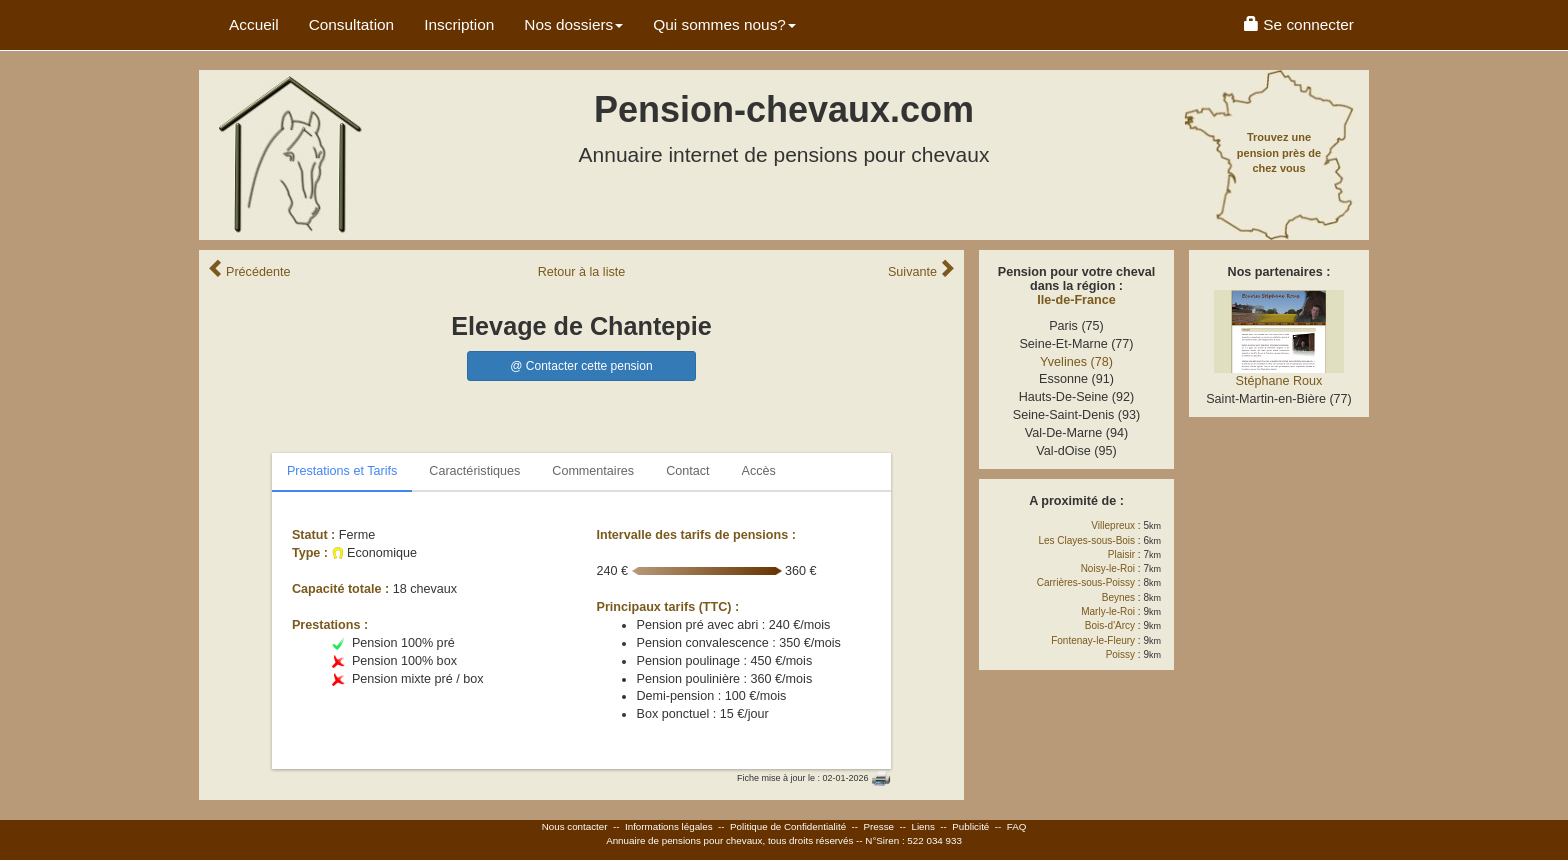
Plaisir (1121, 554)
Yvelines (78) (1076, 362)
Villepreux (1113, 525)
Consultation (352, 24)
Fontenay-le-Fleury (1093, 640)
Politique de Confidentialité (788, 826)
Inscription (459, 24)
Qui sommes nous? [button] (724, 24)
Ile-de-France (1076, 300)
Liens (922, 826)
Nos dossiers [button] (573, 24)
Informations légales (669, 826)
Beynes (1118, 597)
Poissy (1120, 654)
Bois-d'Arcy (1110, 625)
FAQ (1017, 826)
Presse (879, 826)
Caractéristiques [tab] (474, 471)
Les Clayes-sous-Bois (1086, 540)
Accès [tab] (759, 471)
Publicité (970, 826)
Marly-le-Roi (1108, 611)
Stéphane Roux (1279, 381)
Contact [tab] (687, 471)
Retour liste (582, 272)
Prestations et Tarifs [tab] (342, 471)
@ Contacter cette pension (581, 366)
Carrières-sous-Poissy (1086, 582)
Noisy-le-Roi (1108, 568)
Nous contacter (575, 826)
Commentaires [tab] (593, 471)
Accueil (254, 24)
